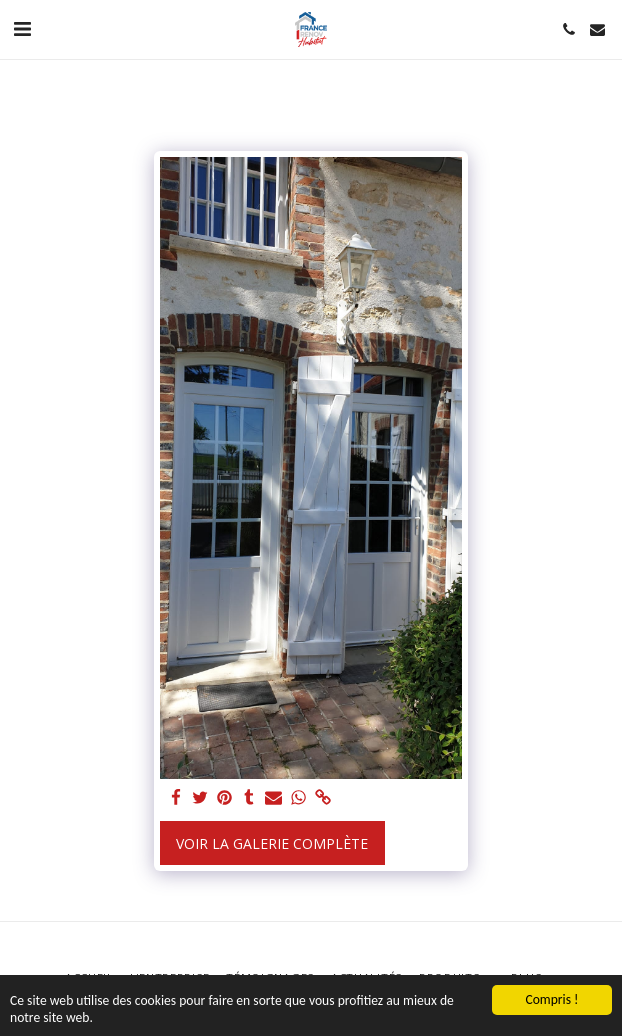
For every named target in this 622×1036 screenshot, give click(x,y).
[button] (22, 28)
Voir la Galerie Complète (272, 843)
